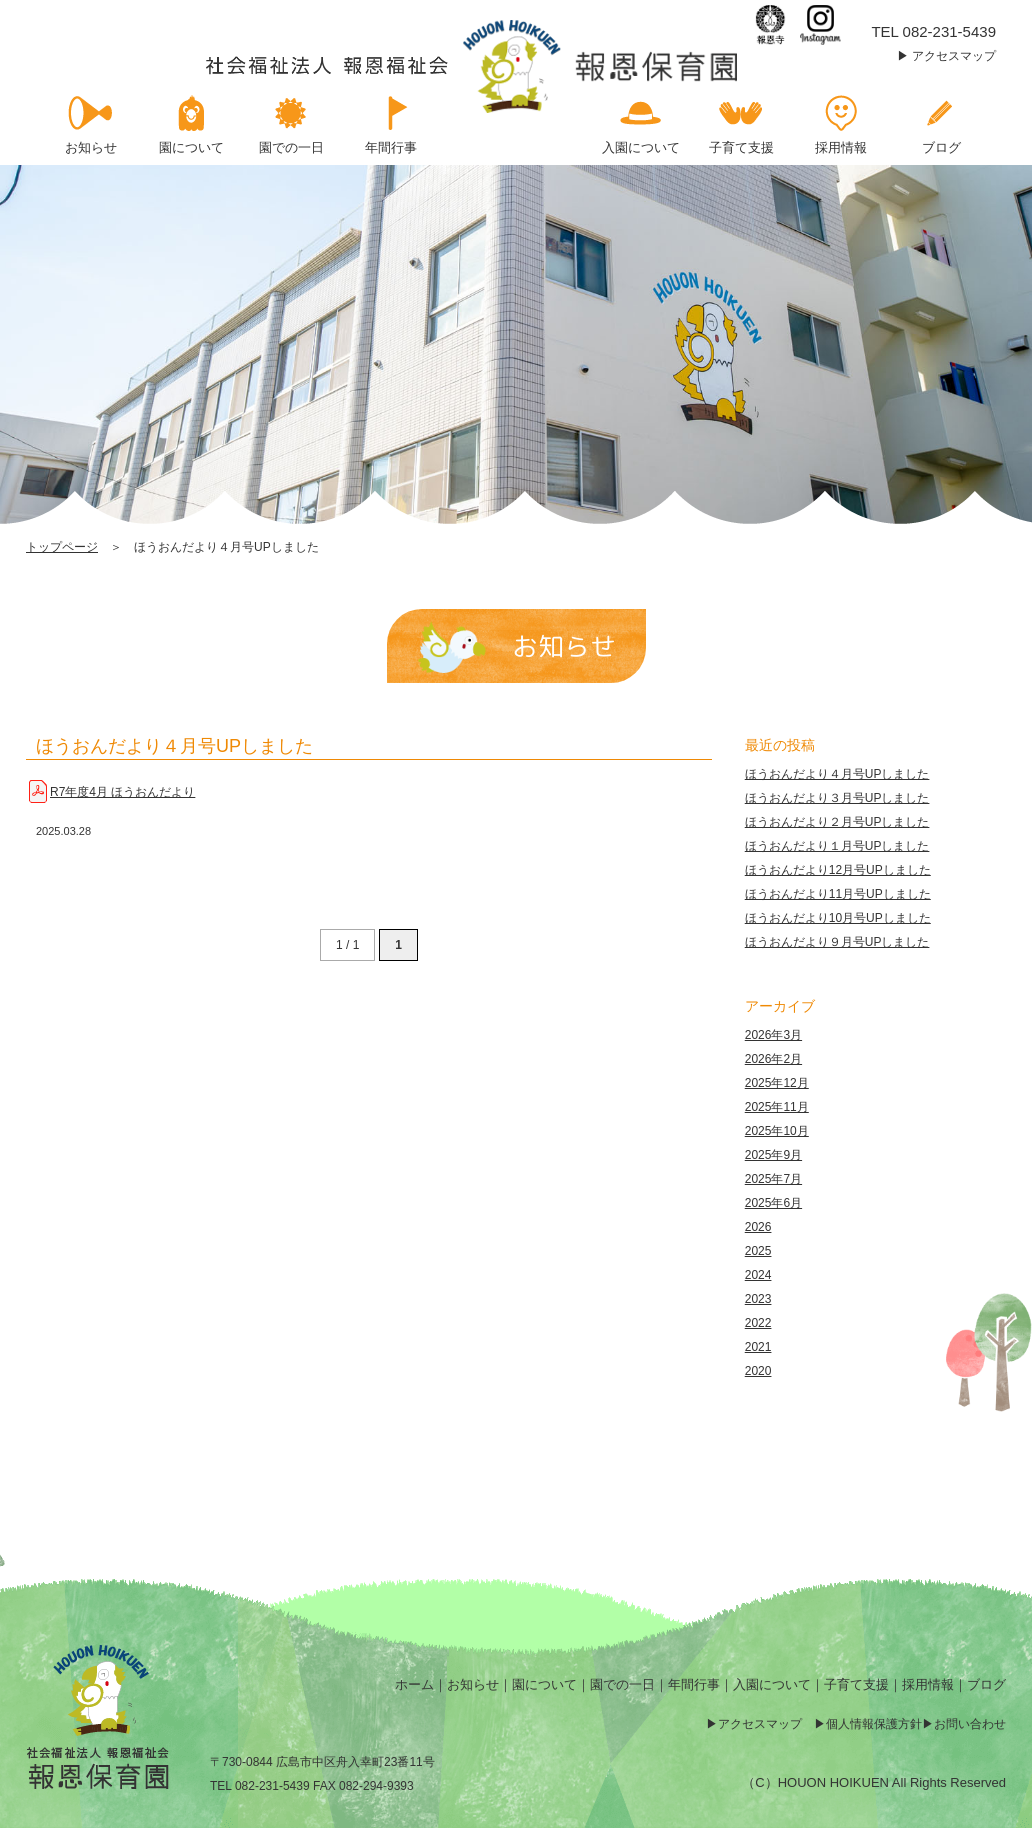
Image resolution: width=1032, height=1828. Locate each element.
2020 (758, 1371)
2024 (758, 1275)
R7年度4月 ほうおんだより (122, 792)
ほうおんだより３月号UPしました (837, 798)
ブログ (986, 1684)
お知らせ (473, 1684)
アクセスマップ (954, 56)
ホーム (414, 1684)
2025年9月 (773, 1155)
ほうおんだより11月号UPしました (838, 894)
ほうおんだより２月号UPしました (837, 822)
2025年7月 (773, 1179)
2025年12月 (777, 1083)
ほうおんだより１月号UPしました (837, 846)
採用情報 (928, 1684)
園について (544, 1684)
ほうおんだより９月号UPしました (837, 942)
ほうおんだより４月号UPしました (174, 746)
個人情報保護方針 (874, 1724)
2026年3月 (773, 1035)
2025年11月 (777, 1107)
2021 (758, 1347)
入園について (772, 1684)
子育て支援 (856, 1684)
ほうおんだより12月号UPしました (838, 870)
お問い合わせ (970, 1724)
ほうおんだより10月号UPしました (838, 918)
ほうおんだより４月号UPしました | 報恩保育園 (473, 66)
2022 (758, 1323)
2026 (758, 1227)
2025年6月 (773, 1203)
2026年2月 (773, 1059)
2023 (758, 1299)
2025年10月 (777, 1131)
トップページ (62, 547)
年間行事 (694, 1684)
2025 (758, 1251)
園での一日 (622, 1684)
